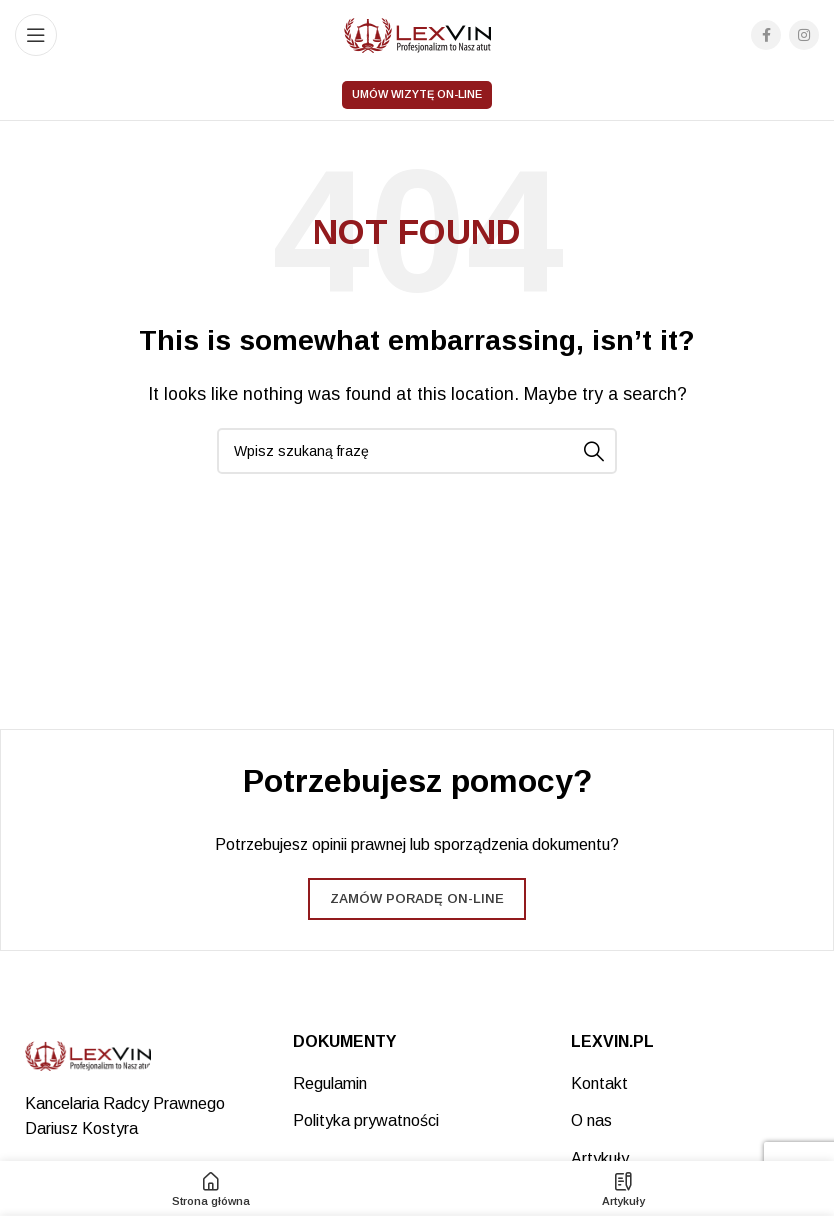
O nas (591, 1120)
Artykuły (600, 1158)
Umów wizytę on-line (417, 94)
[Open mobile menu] (36, 35)
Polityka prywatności (366, 1120)
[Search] (417, 451)
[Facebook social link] (766, 35)
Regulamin (330, 1083)
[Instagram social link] (804, 35)
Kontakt (599, 1083)
